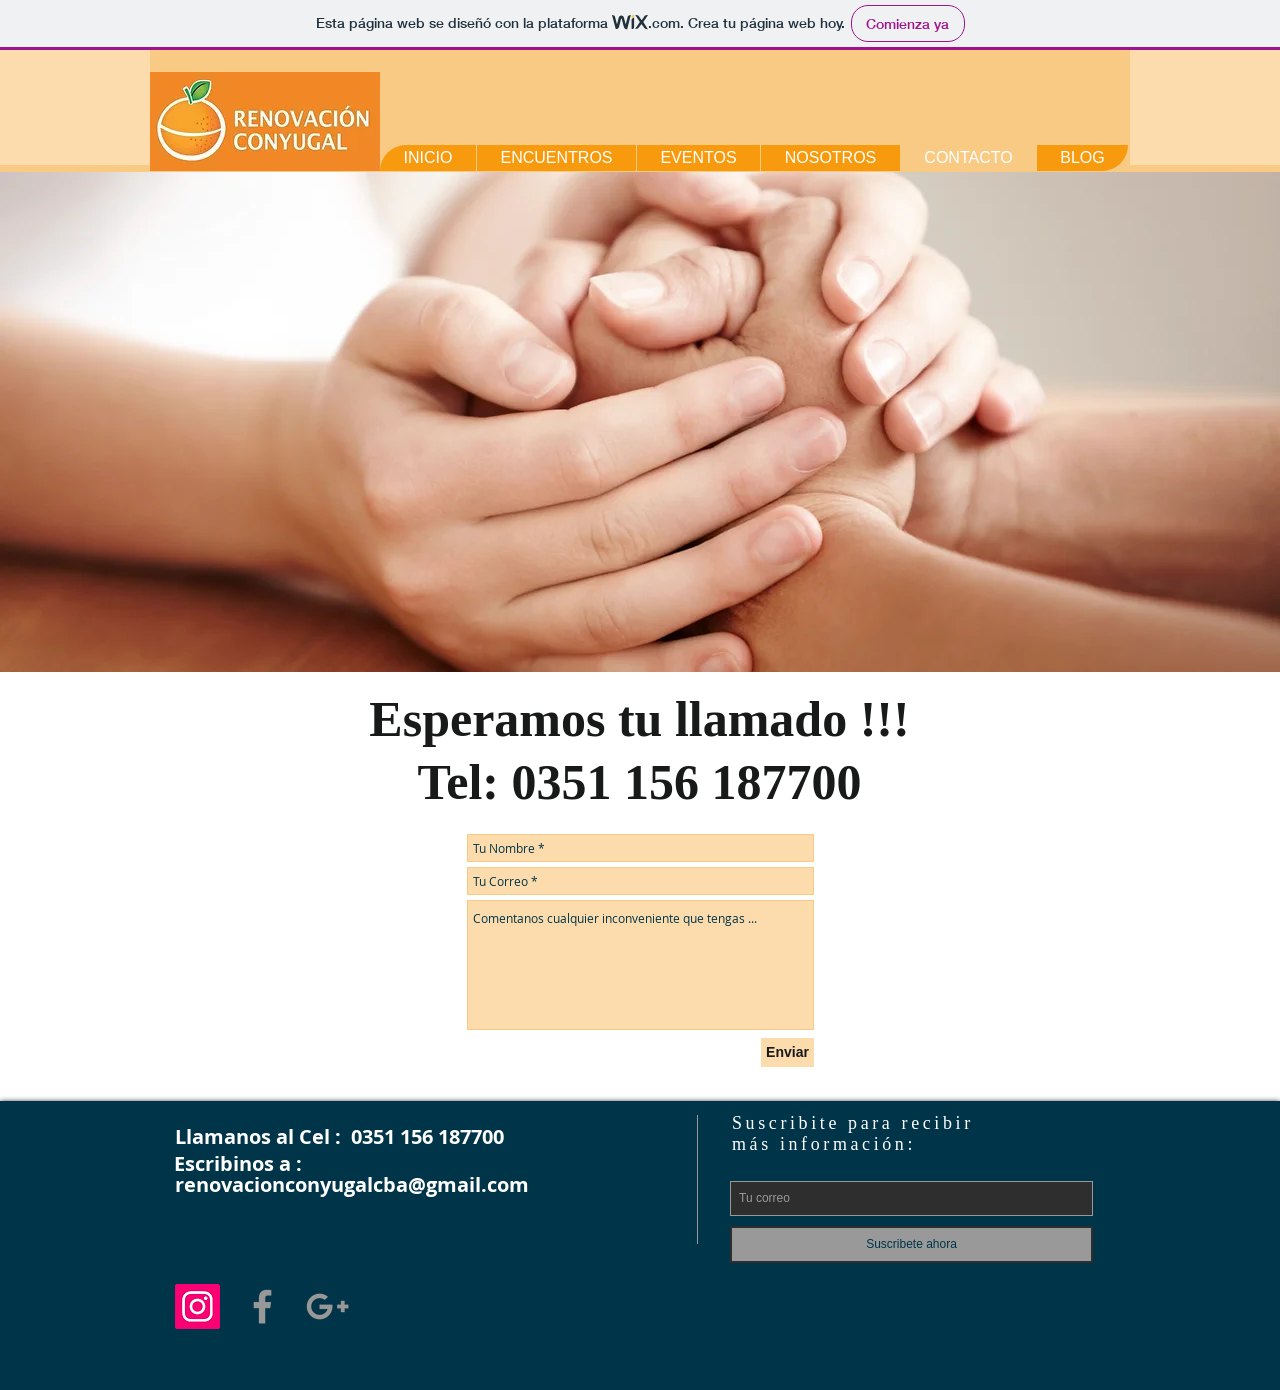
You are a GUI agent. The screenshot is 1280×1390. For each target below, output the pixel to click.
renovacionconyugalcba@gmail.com (352, 1184)
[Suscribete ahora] (911, 1244)
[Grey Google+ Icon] (327, 1306)
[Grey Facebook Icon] (262, 1306)
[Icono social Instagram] (197, 1306)
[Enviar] (787, 1052)
